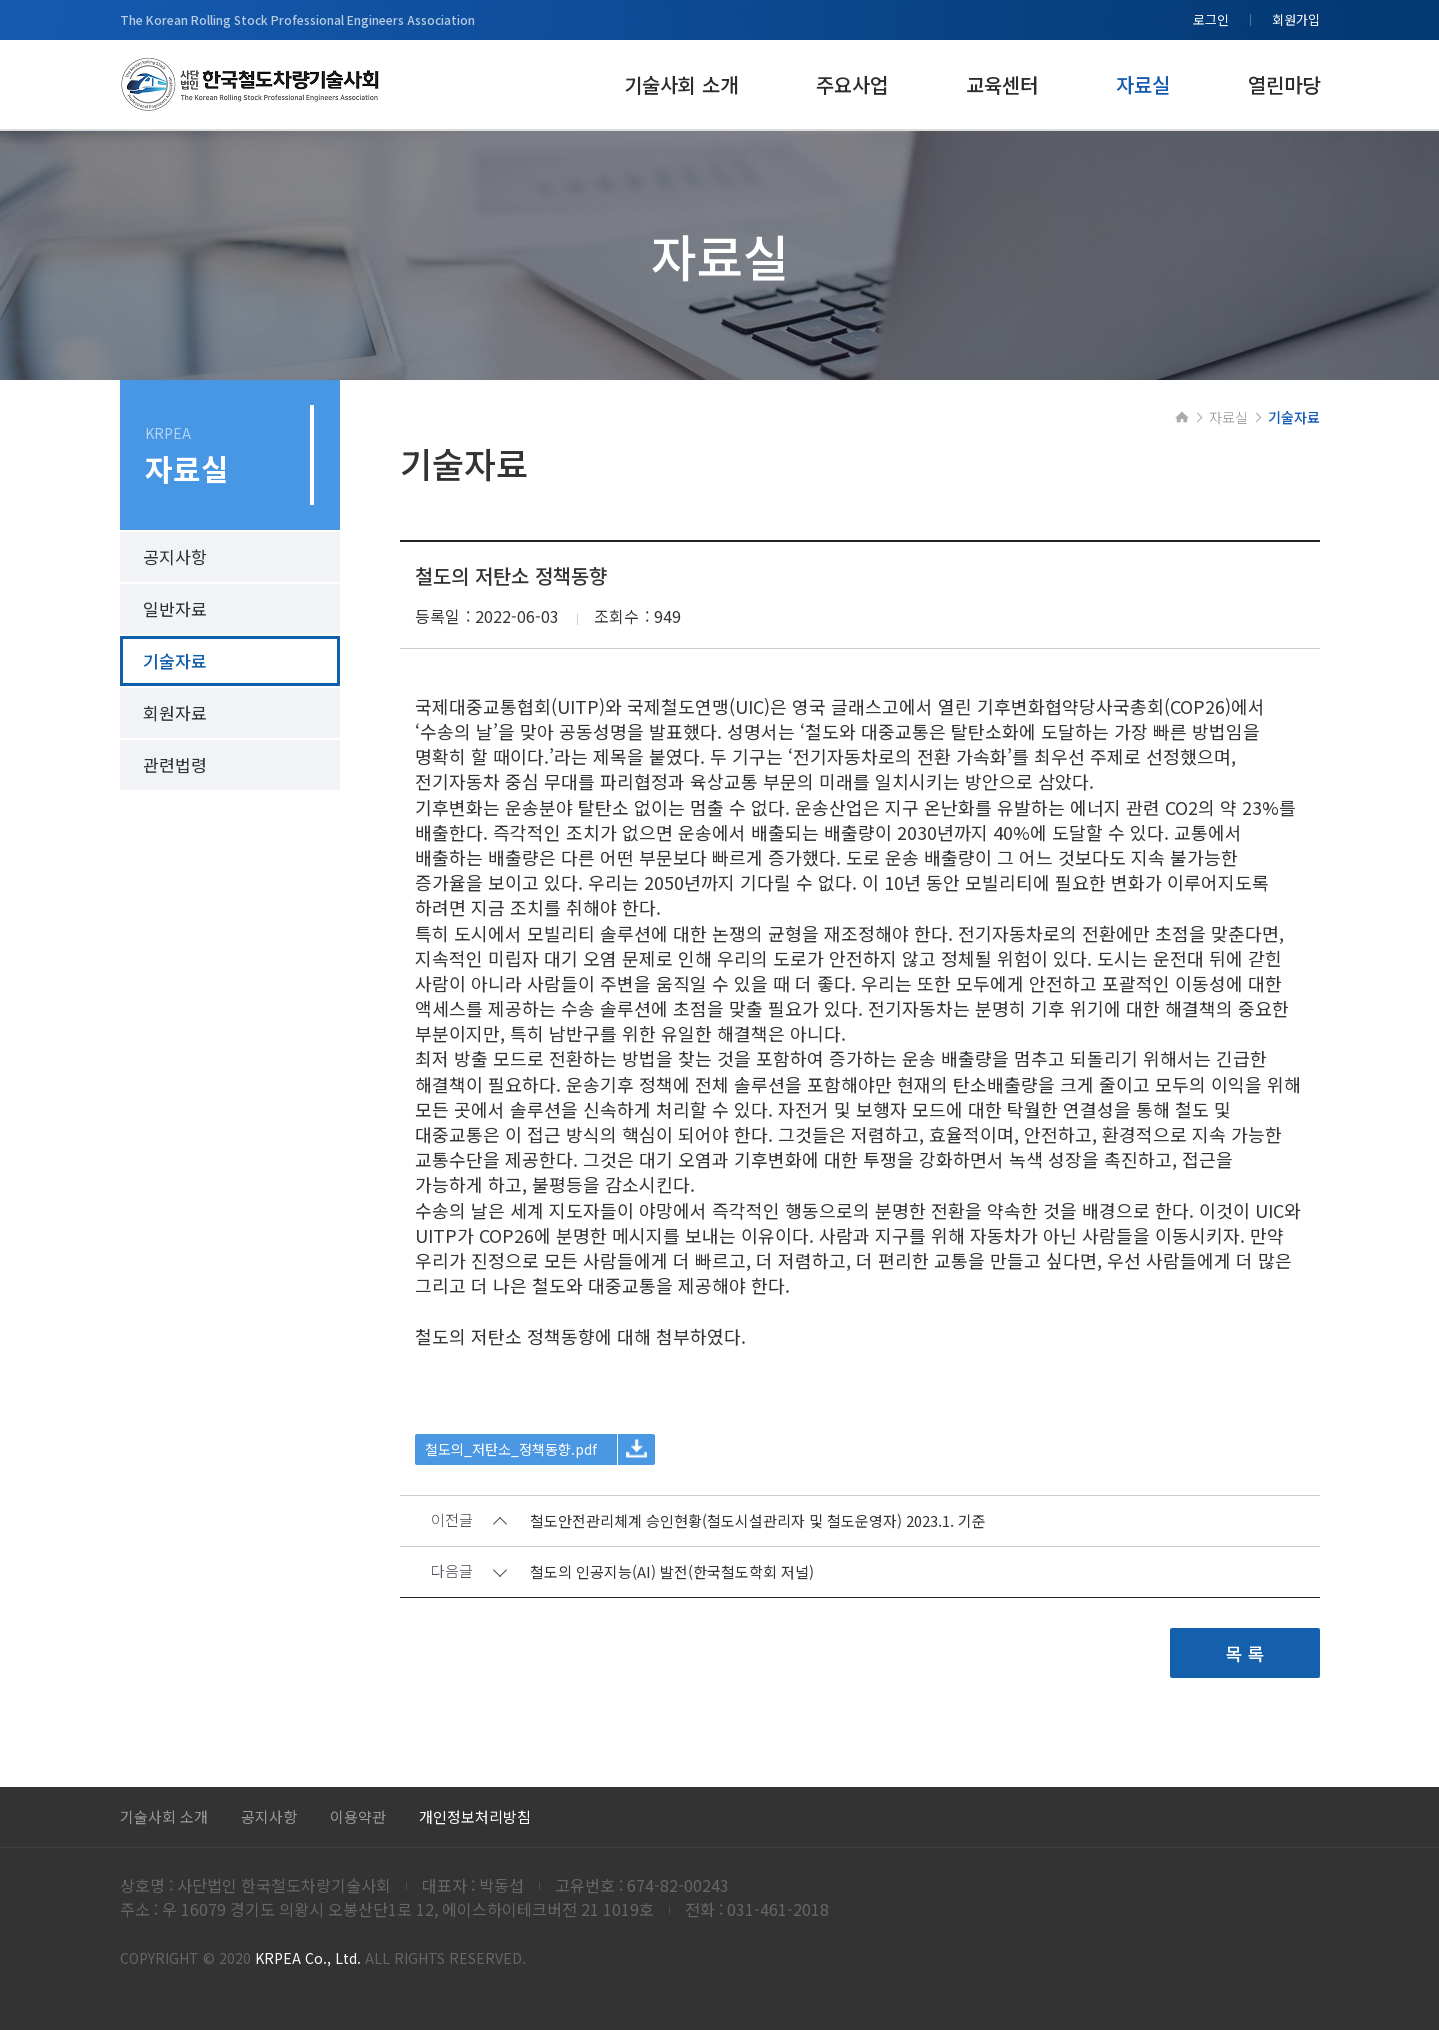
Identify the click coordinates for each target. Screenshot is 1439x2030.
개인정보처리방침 (475, 1816)
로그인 (1211, 19)
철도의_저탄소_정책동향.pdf (511, 1451)
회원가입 (1296, 19)
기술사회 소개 (164, 1816)
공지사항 (269, 1816)
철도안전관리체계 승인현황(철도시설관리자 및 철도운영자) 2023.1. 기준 (758, 1523)
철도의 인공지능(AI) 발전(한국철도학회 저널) (672, 1574)
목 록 (1244, 1655)
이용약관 (358, 1816)
